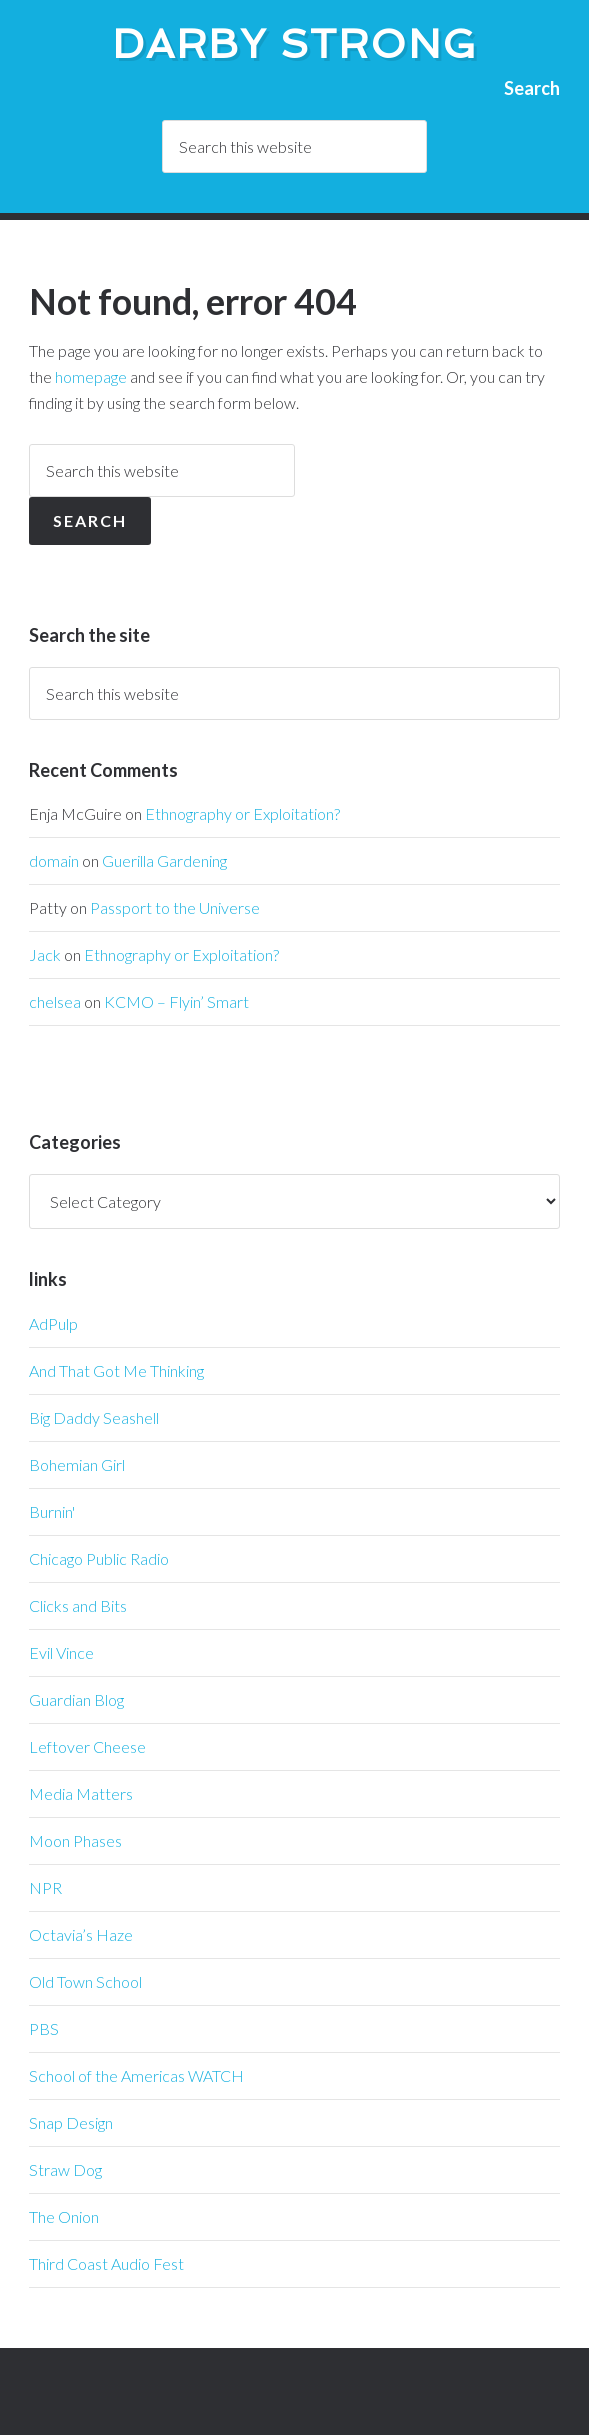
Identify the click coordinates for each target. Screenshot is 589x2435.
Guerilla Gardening (164, 860)
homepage (91, 376)
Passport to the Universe (175, 907)
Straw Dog (65, 2169)
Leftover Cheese (87, 1746)
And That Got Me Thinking (116, 1370)
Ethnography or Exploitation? (242, 813)
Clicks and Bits (78, 1605)
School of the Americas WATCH (136, 2075)
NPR (45, 1887)
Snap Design (71, 2122)
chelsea (55, 1001)
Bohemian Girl (77, 1464)
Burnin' (52, 1511)
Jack (45, 954)
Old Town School (85, 1981)
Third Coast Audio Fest (106, 2263)
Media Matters (81, 1793)
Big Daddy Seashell (94, 1417)
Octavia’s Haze (81, 1934)
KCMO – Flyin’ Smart (176, 1001)
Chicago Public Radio (99, 1558)
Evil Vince (61, 1652)
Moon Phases (75, 1840)
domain (54, 860)
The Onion (64, 2216)
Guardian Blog (76, 1699)
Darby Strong (295, 44)
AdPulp (53, 1323)
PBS (44, 2028)
